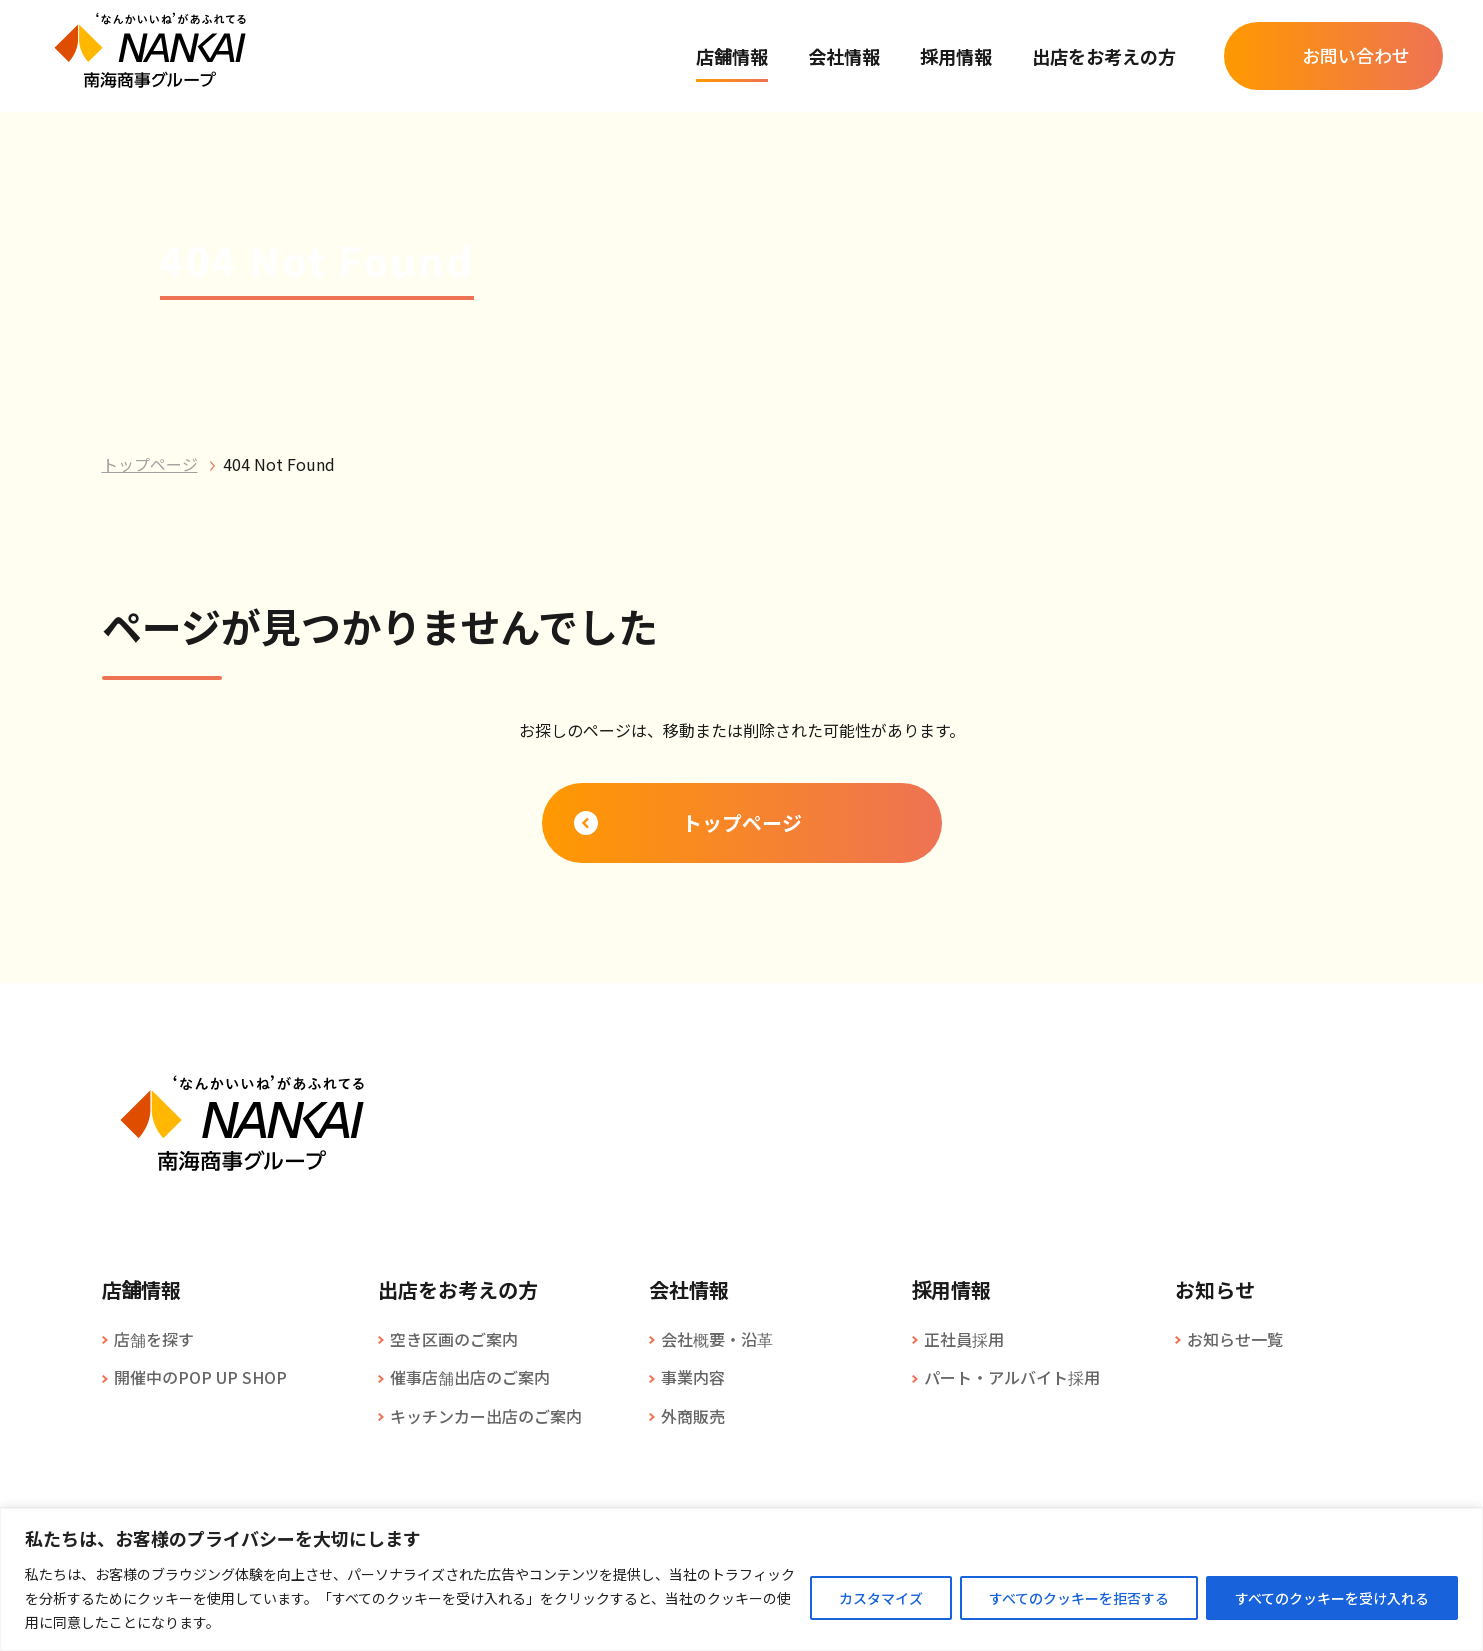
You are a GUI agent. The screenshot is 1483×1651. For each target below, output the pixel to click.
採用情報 (956, 56)
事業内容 (693, 1377)
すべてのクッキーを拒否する (1079, 1598)
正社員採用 (964, 1339)
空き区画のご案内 (454, 1339)
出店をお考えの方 (1104, 56)
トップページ (150, 464)
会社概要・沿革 (717, 1339)
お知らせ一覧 (1235, 1339)
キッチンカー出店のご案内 (486, 1416)
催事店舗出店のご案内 (470, 1377)
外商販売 (693, 1416)
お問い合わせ (1356, 55)
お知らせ (1215, 1290)
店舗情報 (732, 56)
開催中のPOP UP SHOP (200, 1377)
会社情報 (844, 56)
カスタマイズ (881, 1598)
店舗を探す (154, 1339)
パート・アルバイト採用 (1012, 1377)
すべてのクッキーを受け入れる (1332, 1598)
